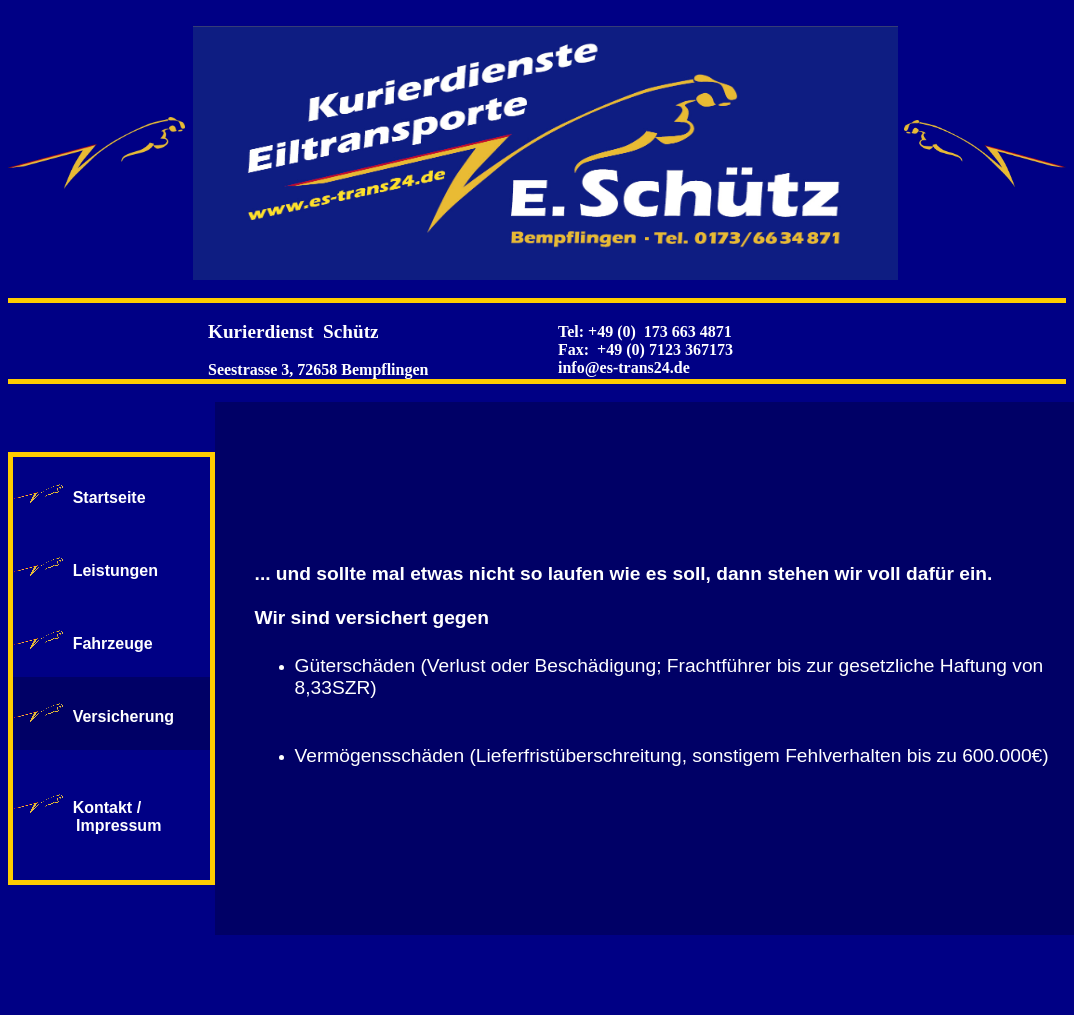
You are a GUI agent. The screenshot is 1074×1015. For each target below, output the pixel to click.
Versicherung (123, 716)
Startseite (109, 497)
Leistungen (115, 570)
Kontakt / (107, 807)
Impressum (92, 825)
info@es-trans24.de (624, 367)
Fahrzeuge (113, 643)
